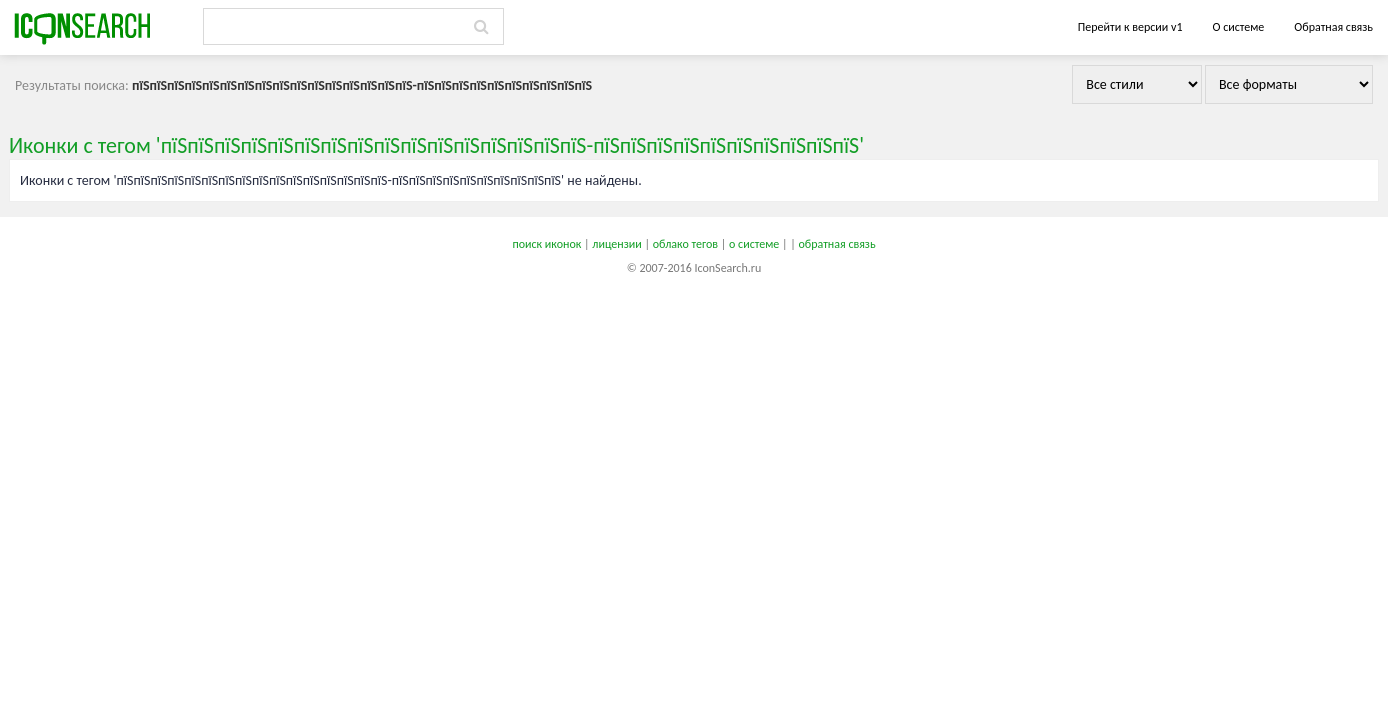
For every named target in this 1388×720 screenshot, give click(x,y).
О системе (1238, 27)
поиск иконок (546, 244)
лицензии (616, 244)
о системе (754, 244)
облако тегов (685, 244)
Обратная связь (1333, 27)
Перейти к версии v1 (1130, 27)
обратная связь (836, 244)
